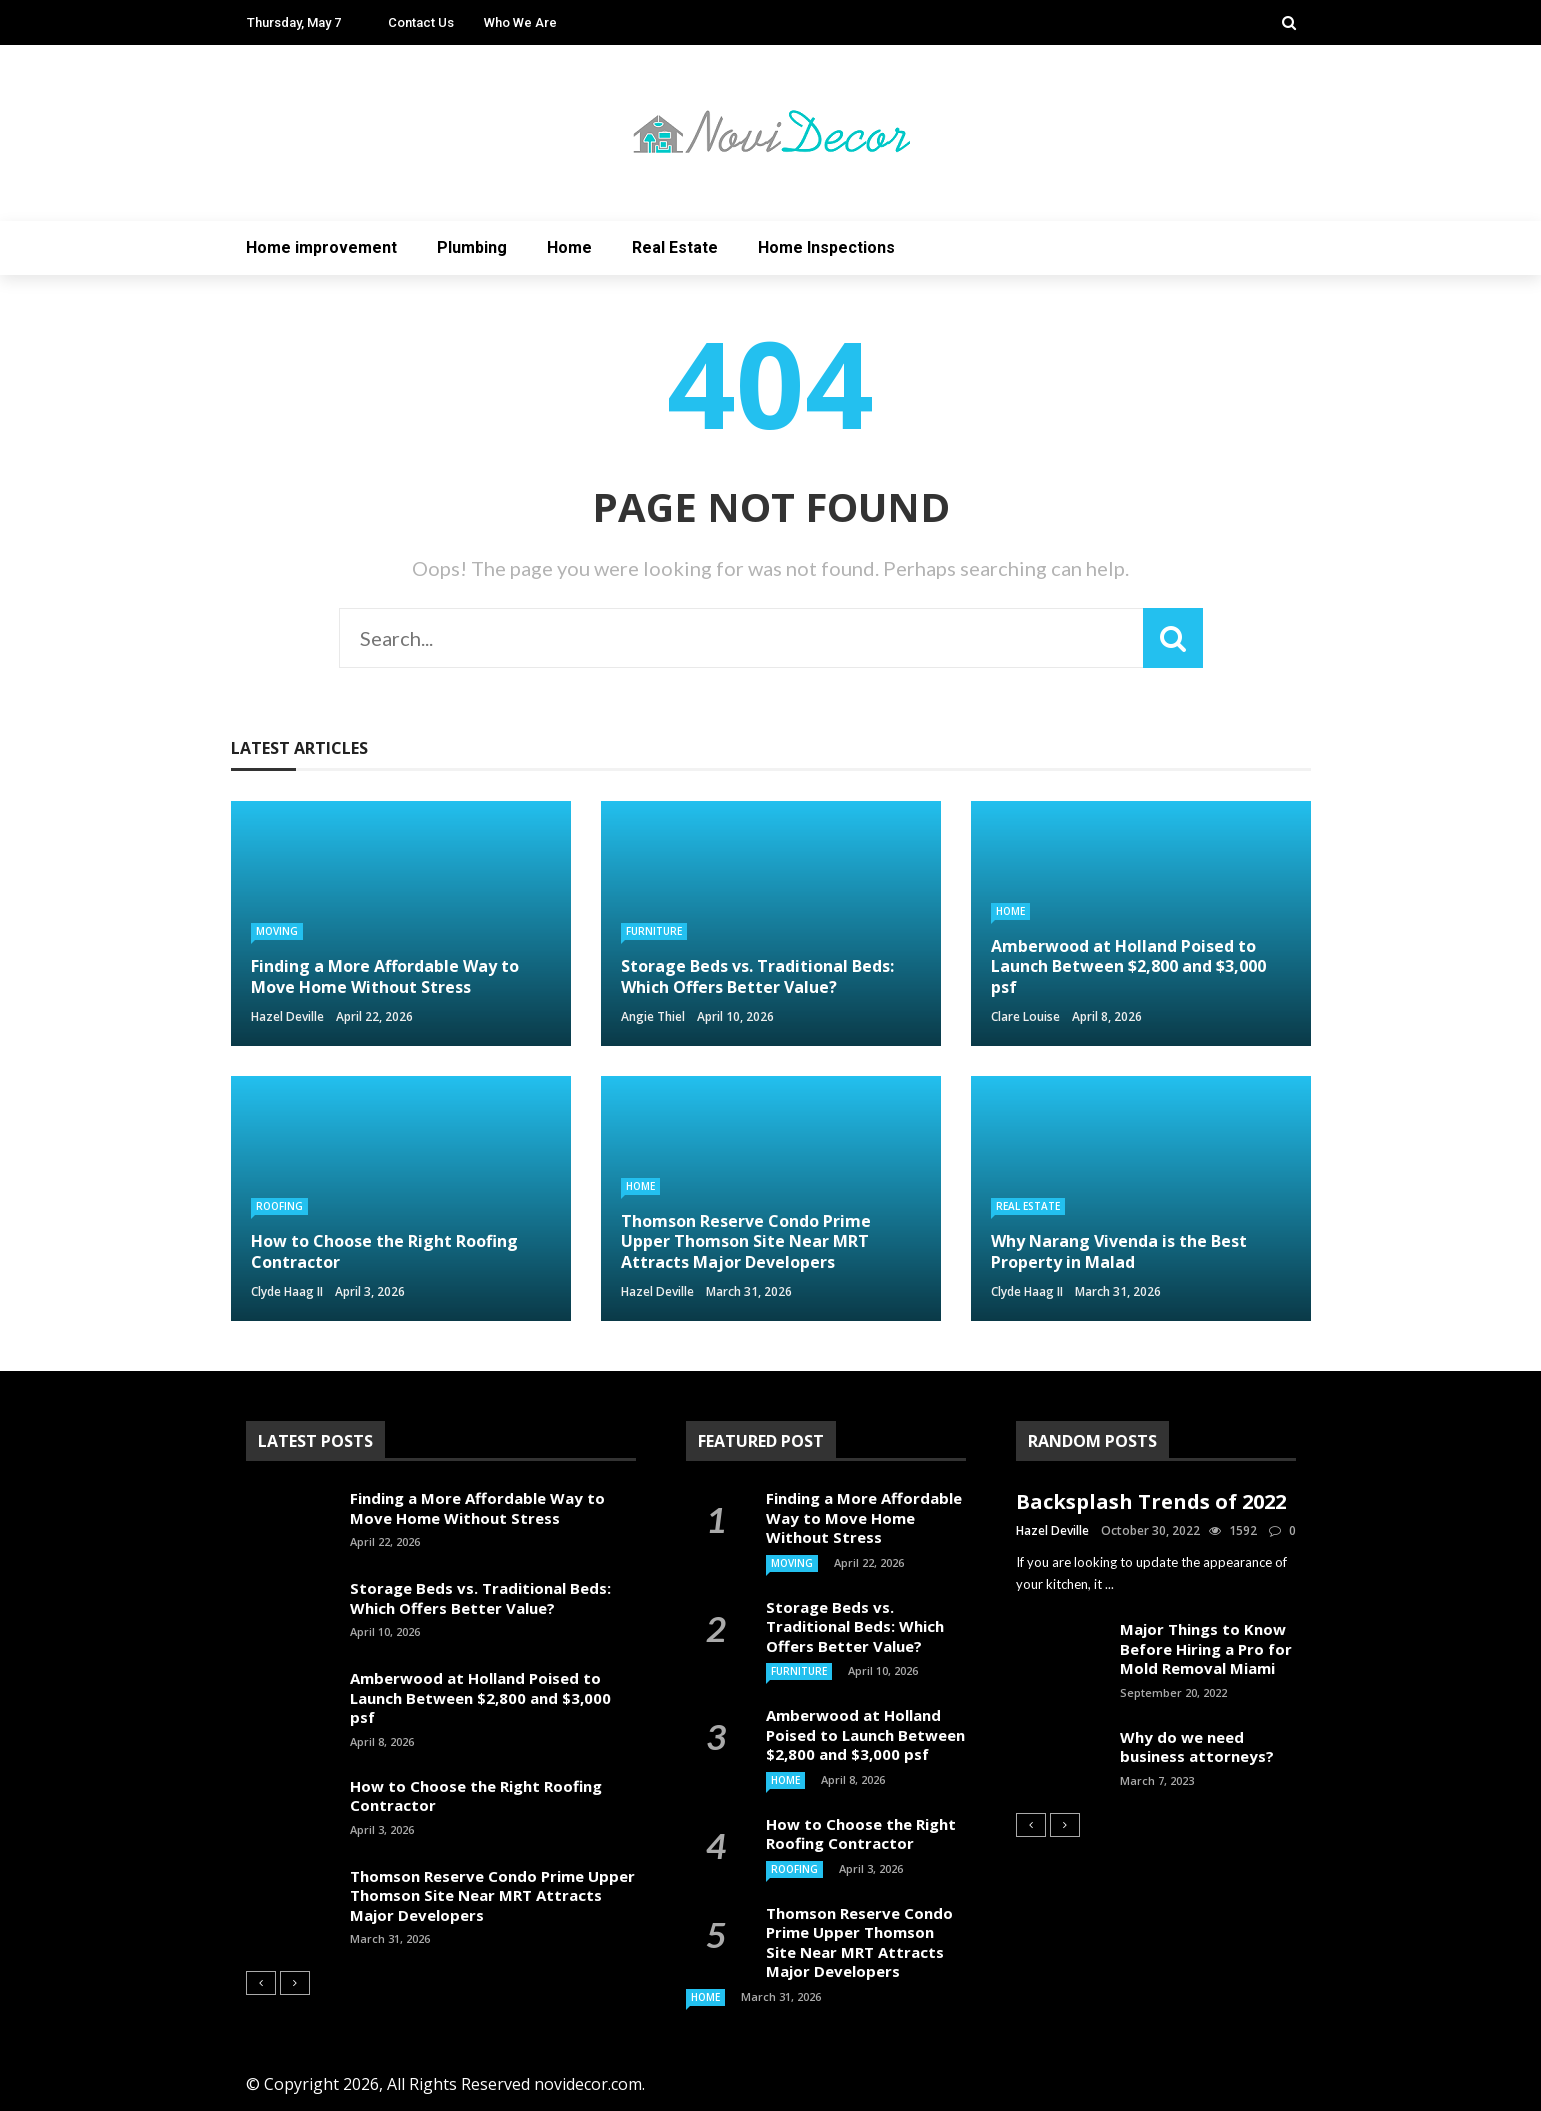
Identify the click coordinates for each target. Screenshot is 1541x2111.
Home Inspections (826, 247)
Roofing (279, 1206)
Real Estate (675, 247)
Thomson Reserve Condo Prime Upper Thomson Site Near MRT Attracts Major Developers (492, 1895)
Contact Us (421, 22)
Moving (277, 931)
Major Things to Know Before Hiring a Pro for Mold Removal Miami (1206, 1648)
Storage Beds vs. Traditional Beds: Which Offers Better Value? (480, 1598)
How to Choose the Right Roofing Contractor (476, 1796)
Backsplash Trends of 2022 (1151, 1501)
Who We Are (520, 22)
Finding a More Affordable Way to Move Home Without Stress (477, 1508)
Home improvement (321, 247)
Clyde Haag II (287, 1291)
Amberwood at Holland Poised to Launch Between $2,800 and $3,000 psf (480, 1697)
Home (569, 247)
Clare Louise (1025, 1016)
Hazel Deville (287, 1016)
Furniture (654, 931)
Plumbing (472, 247)
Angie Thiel (653, 1016)
